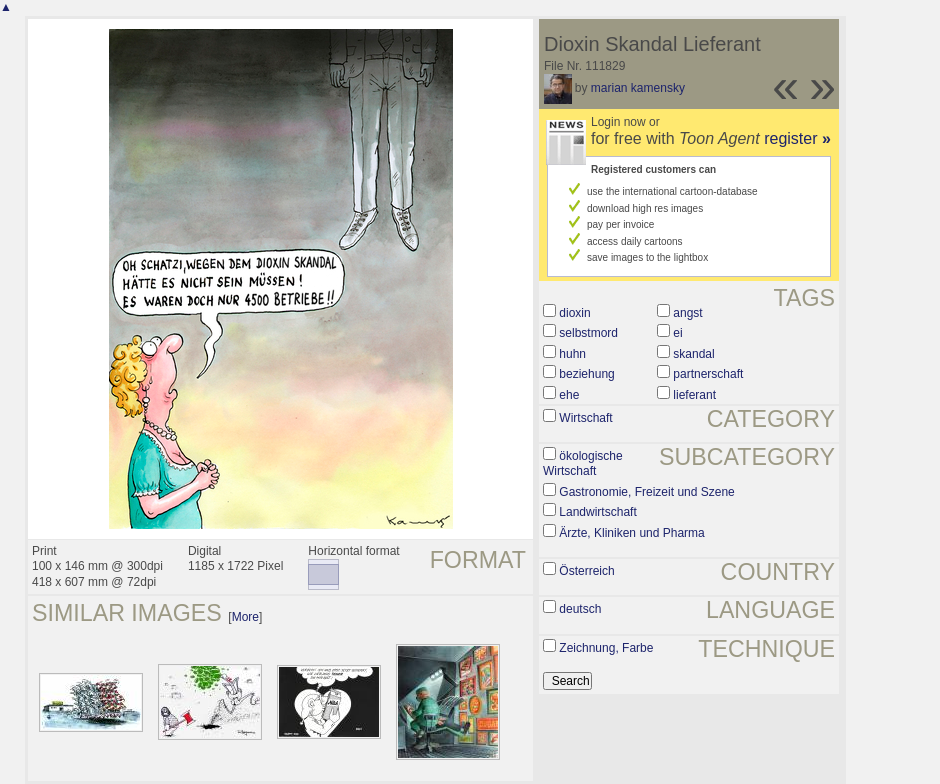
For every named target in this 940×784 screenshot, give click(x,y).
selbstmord (588, 333)
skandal (693, 354)
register (797, 138)
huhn (572, 354)
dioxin (574, 313)
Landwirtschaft (597, 512)
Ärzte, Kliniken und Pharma (631, 533)
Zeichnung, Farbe (606, 648)
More (245, 617)
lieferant (694, 395)
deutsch (580, 609)
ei (677, 333)
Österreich (586, 571)
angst (687, 313)
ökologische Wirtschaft (583, 464)
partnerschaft (708, 374)
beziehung (586, 374)
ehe (569, 395)
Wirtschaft (585, 418)
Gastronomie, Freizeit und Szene (646, 492)
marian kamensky (638, 88)
